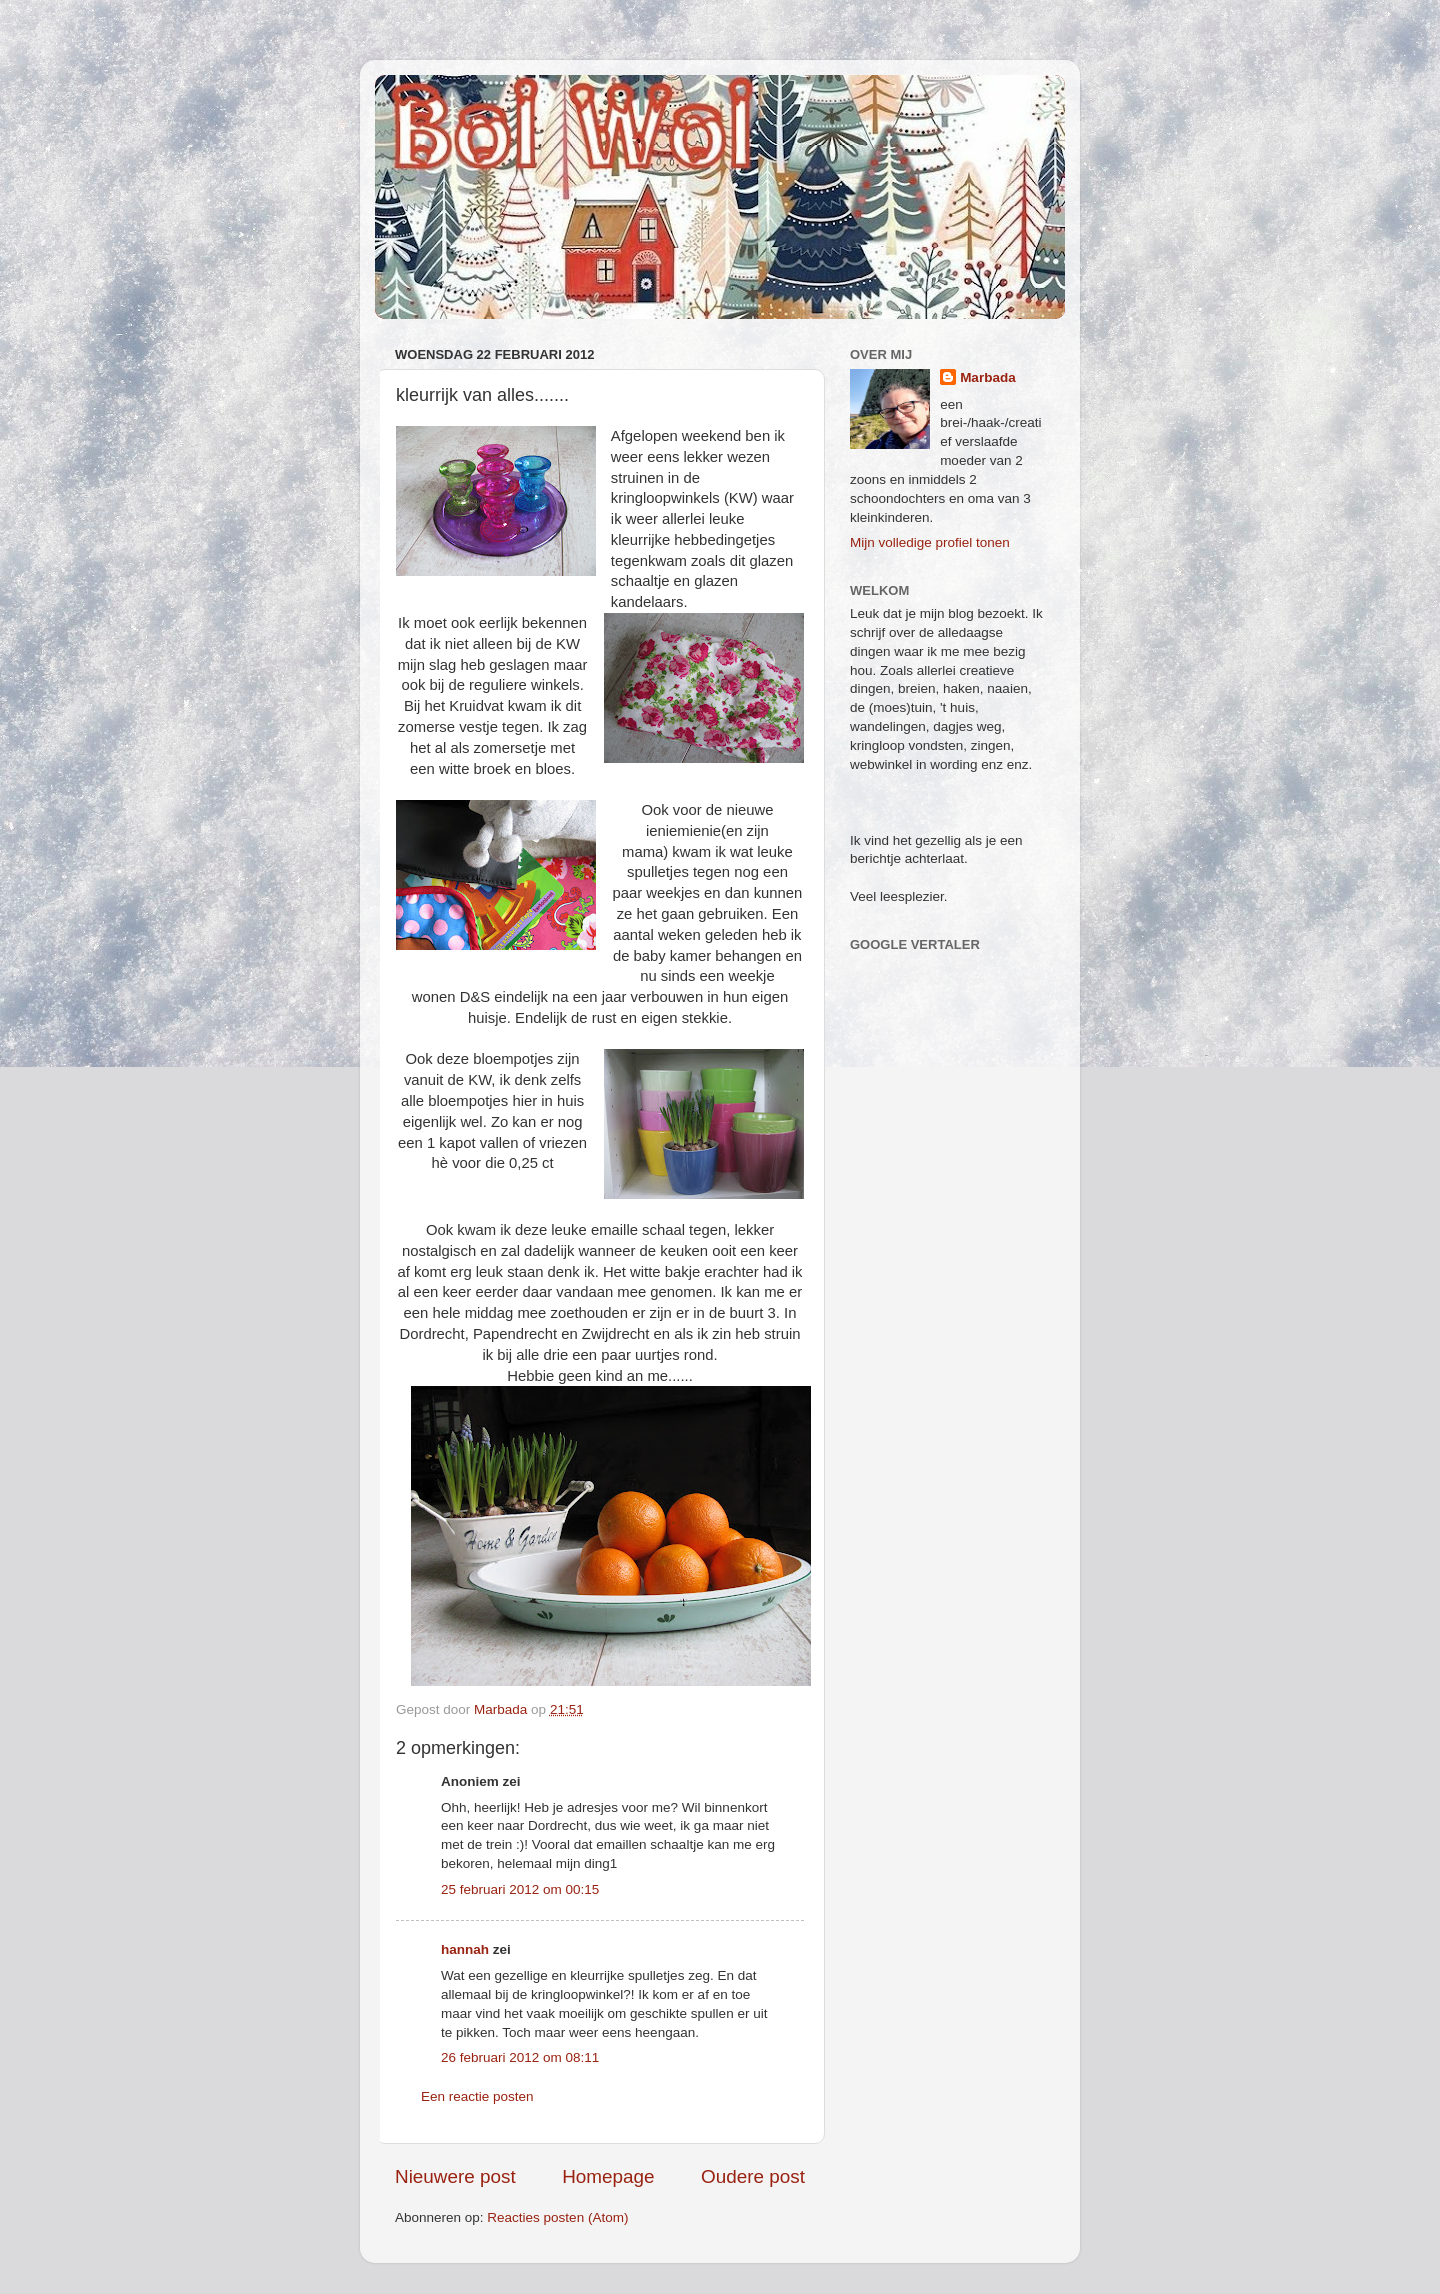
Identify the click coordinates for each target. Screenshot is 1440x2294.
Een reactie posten (477, 2096)
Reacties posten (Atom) (557, 2217)
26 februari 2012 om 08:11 (520, 2057)
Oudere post (753, 2176)
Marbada (988, 377)
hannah (465, 1949)
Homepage (608, 2176)
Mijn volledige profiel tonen (930, 542)
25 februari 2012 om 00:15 (520, 1889)
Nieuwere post (455, 2176)
